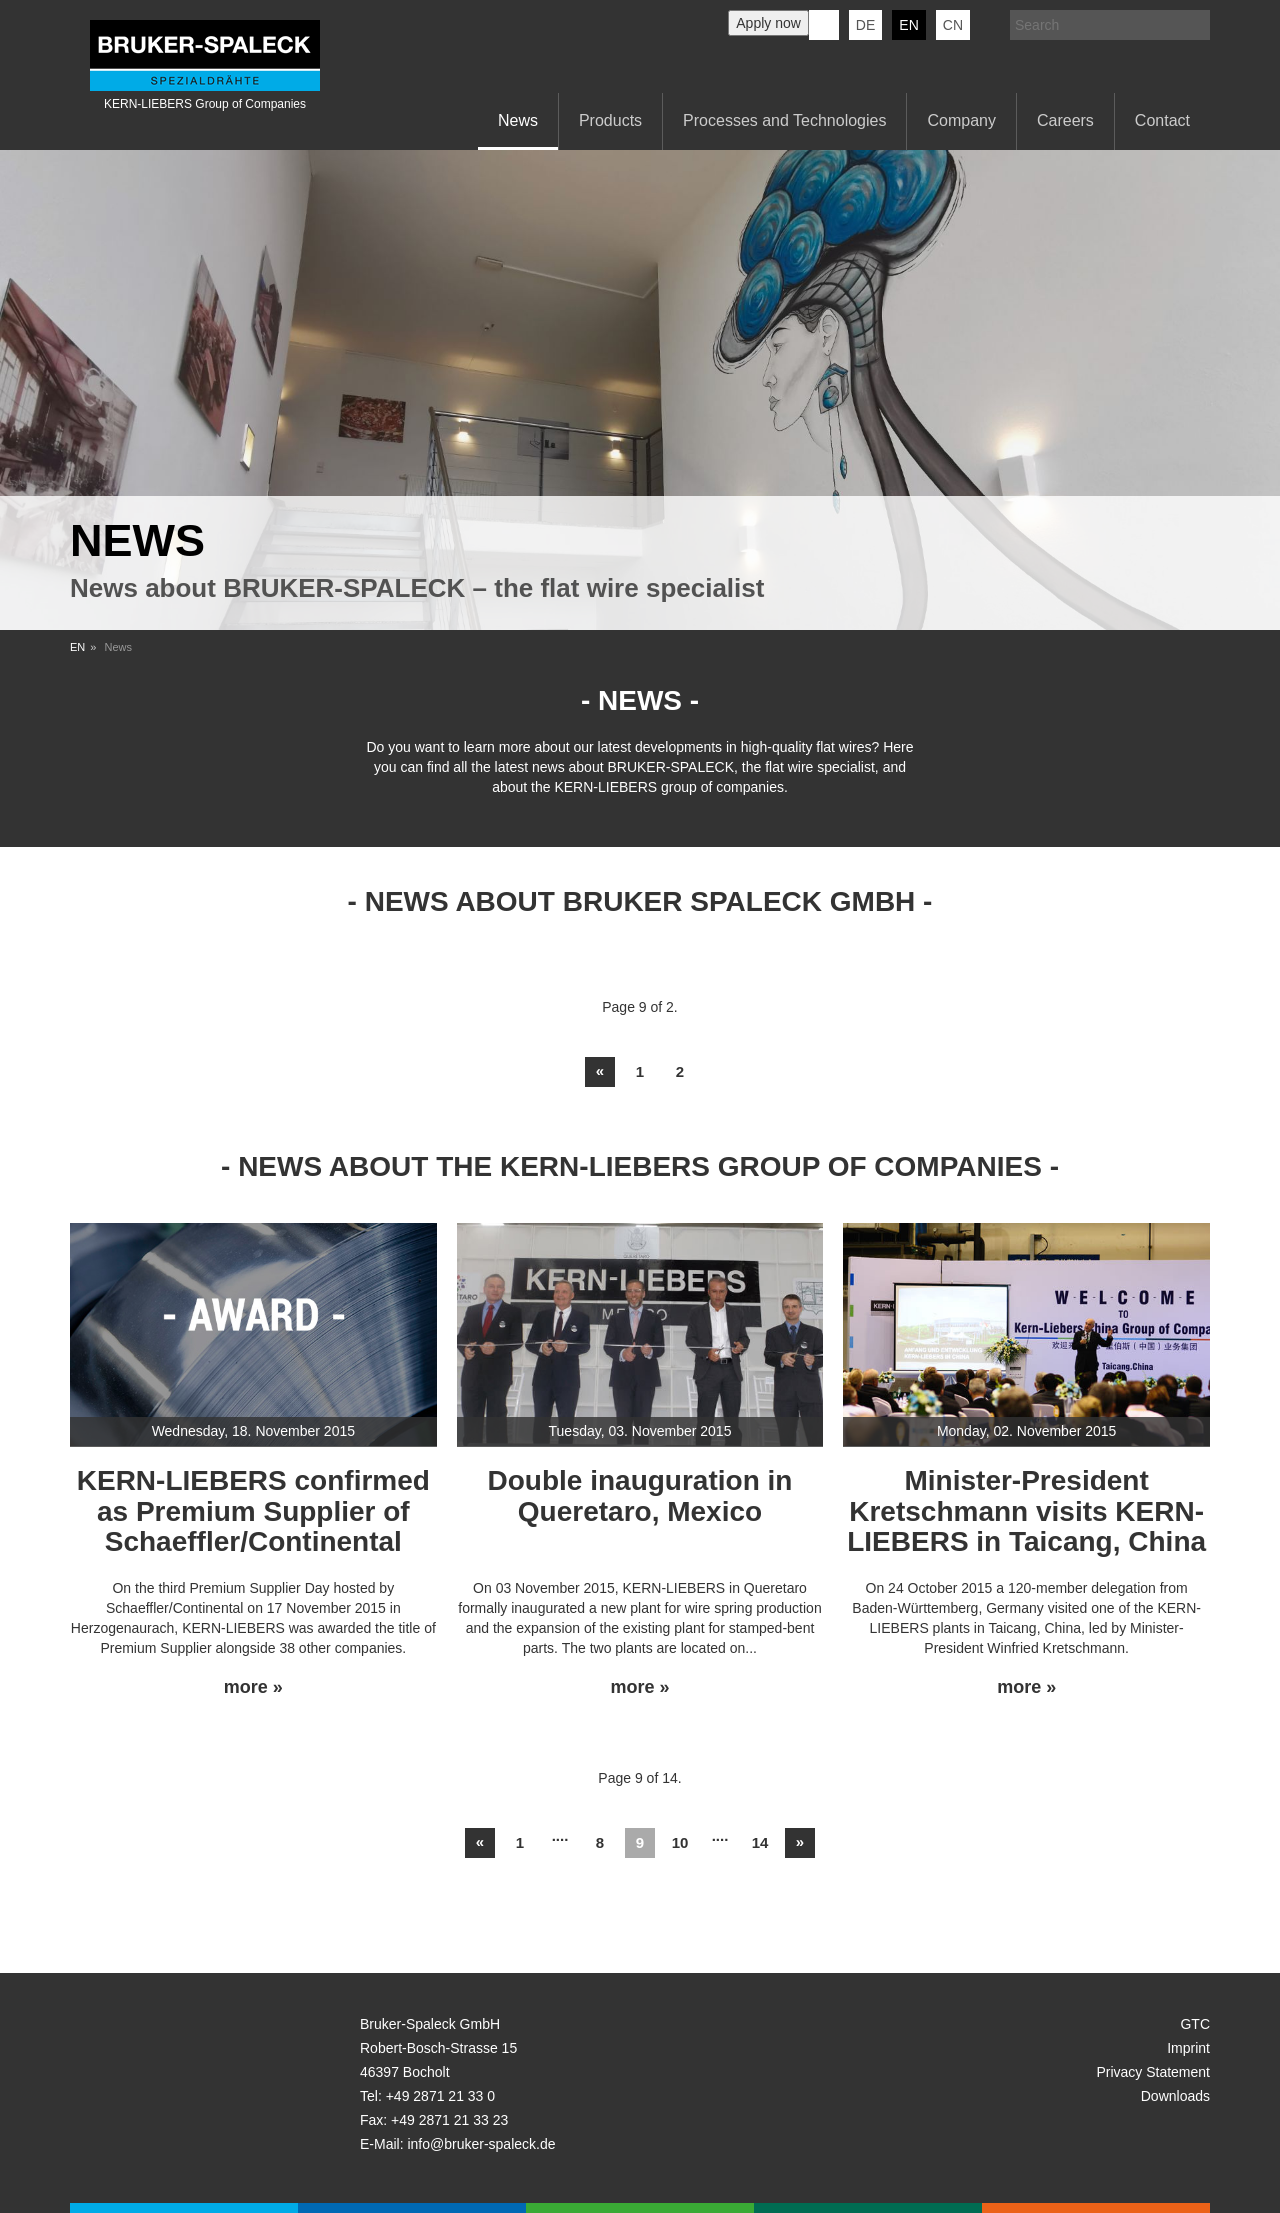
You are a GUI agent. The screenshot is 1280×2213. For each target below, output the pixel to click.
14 (760, 1842)
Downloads (1175, 2096)
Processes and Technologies (784, 120)
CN (953, 25)
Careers (1065, 120)
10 (680, 1842)
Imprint (1188, 2048)
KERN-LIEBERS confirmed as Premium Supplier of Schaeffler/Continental (253, 1511)
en (908, 25)
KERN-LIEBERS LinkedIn (824, 25)
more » (253, 1687)
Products (610, 120)
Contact (1162, 120)
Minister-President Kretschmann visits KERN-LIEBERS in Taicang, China (1026, 1511)
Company (961, 120)
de (865, 25)
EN (77, 647)
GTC (1195, 2024)
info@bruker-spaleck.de (481, 2144)
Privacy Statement (1153, 2072)
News (518, 120)
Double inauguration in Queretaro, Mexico (640, 1496)
